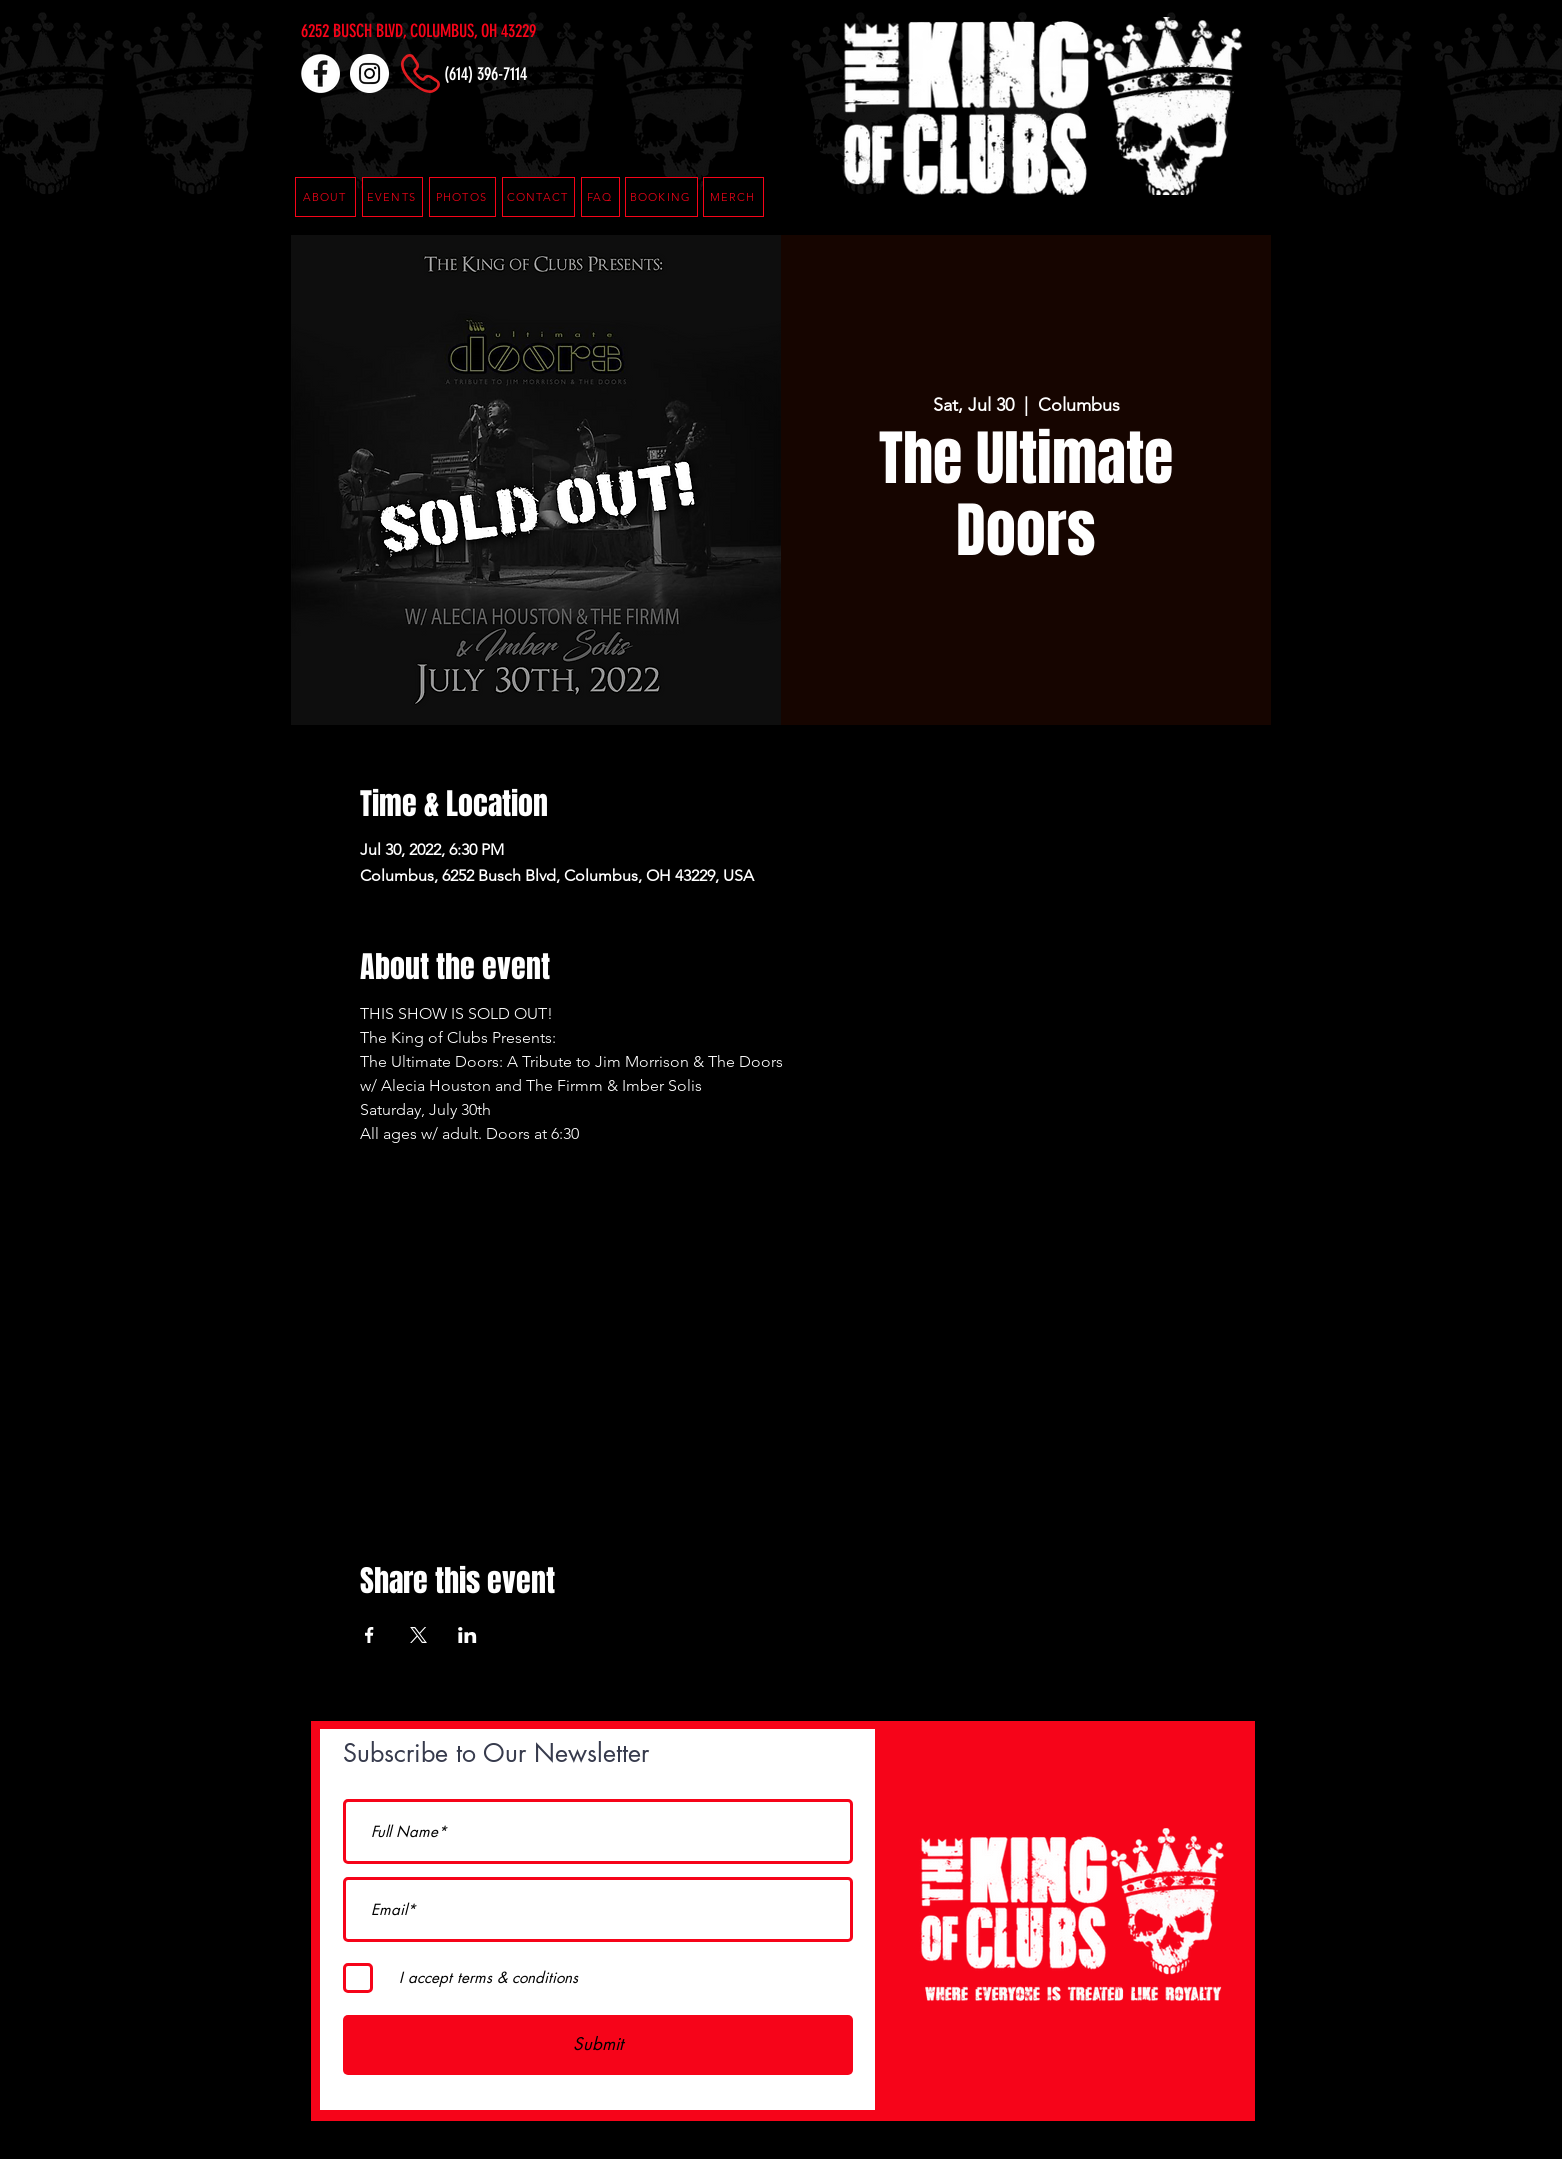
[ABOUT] (325, 197)
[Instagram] (369, 73)
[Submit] (598, 2045)
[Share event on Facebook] (369, 1635)
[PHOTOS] (462, 197)
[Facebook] (320, 73)
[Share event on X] (418, 1635)
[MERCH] (733, 197)
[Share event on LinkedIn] (467, 1635)
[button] (600, 197)
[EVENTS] (392, 197)
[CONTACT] (538, 197)
